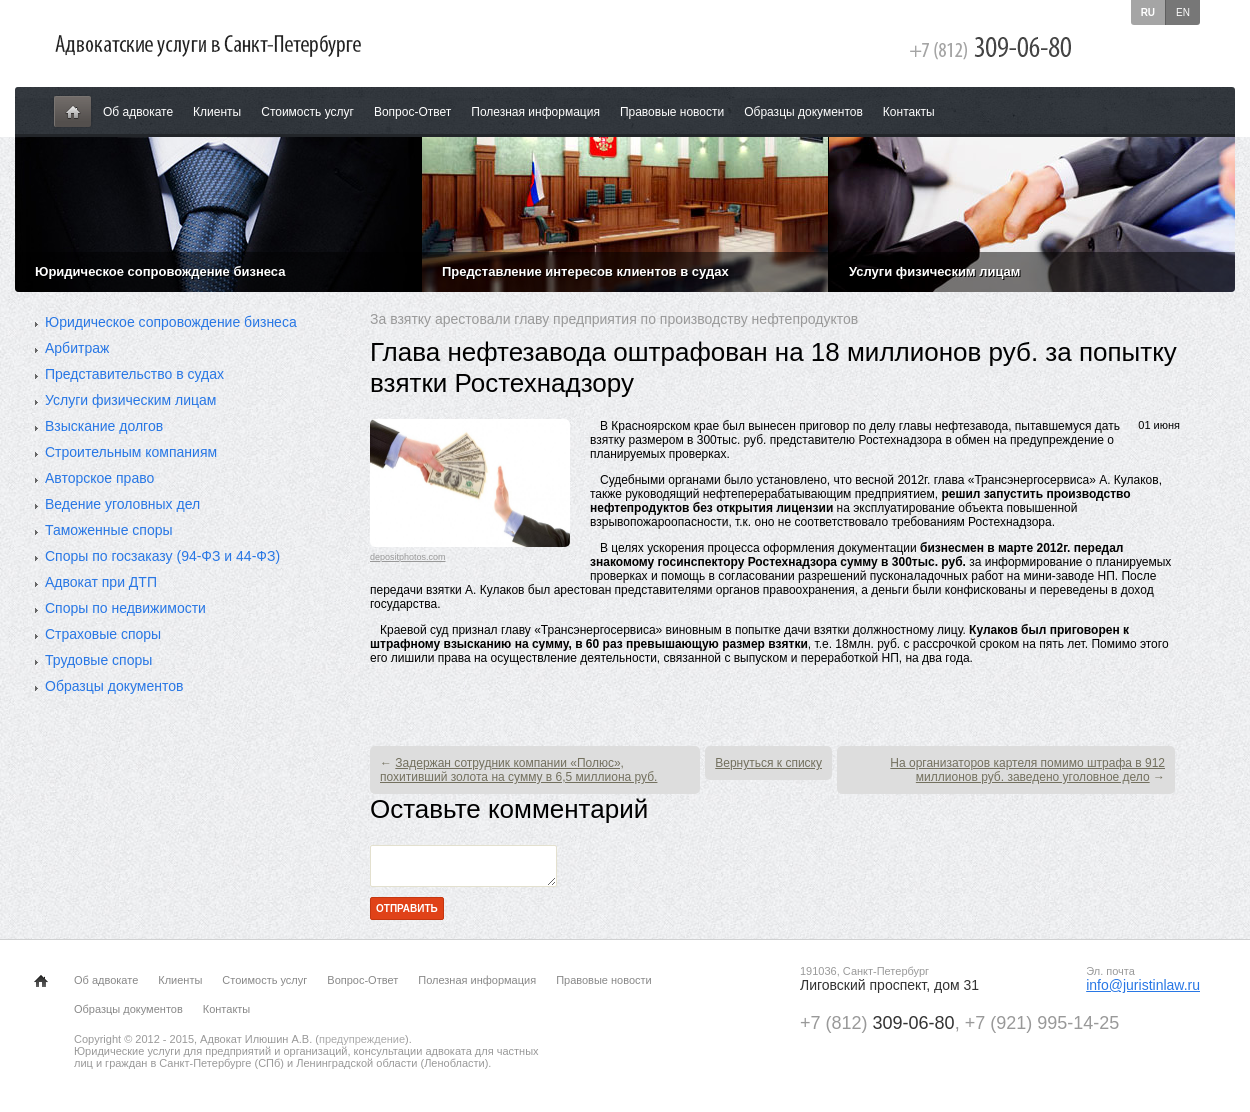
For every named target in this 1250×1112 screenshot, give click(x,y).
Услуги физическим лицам (130, 400)
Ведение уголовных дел (122, 504)
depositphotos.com (408, 557)
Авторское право (99, 478)
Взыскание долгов (104, 426)
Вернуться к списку (768, 763)
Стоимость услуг (307, 112)
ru (1148, 12)
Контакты (909, 112)
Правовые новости (672, 112)
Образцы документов (803, 112)
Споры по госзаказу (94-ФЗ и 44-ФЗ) (162, 556)
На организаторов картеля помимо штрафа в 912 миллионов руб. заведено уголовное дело (1027, 770)
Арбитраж (77, 348)
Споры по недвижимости (125, 608)
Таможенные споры (109, 530)
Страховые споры (103, 634)
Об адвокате (138, 112)
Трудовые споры (98, 660)
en (1183, 12)
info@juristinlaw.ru (1143, 991)
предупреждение (362, 1045)
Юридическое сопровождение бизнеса (171, 322)
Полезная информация (535, 112)
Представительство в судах (134, 374)
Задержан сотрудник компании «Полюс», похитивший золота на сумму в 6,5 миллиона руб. (518, 770)
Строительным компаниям (131, 452)
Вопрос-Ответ (412, 112)
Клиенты (217, 112)
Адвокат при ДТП (101, 582)
